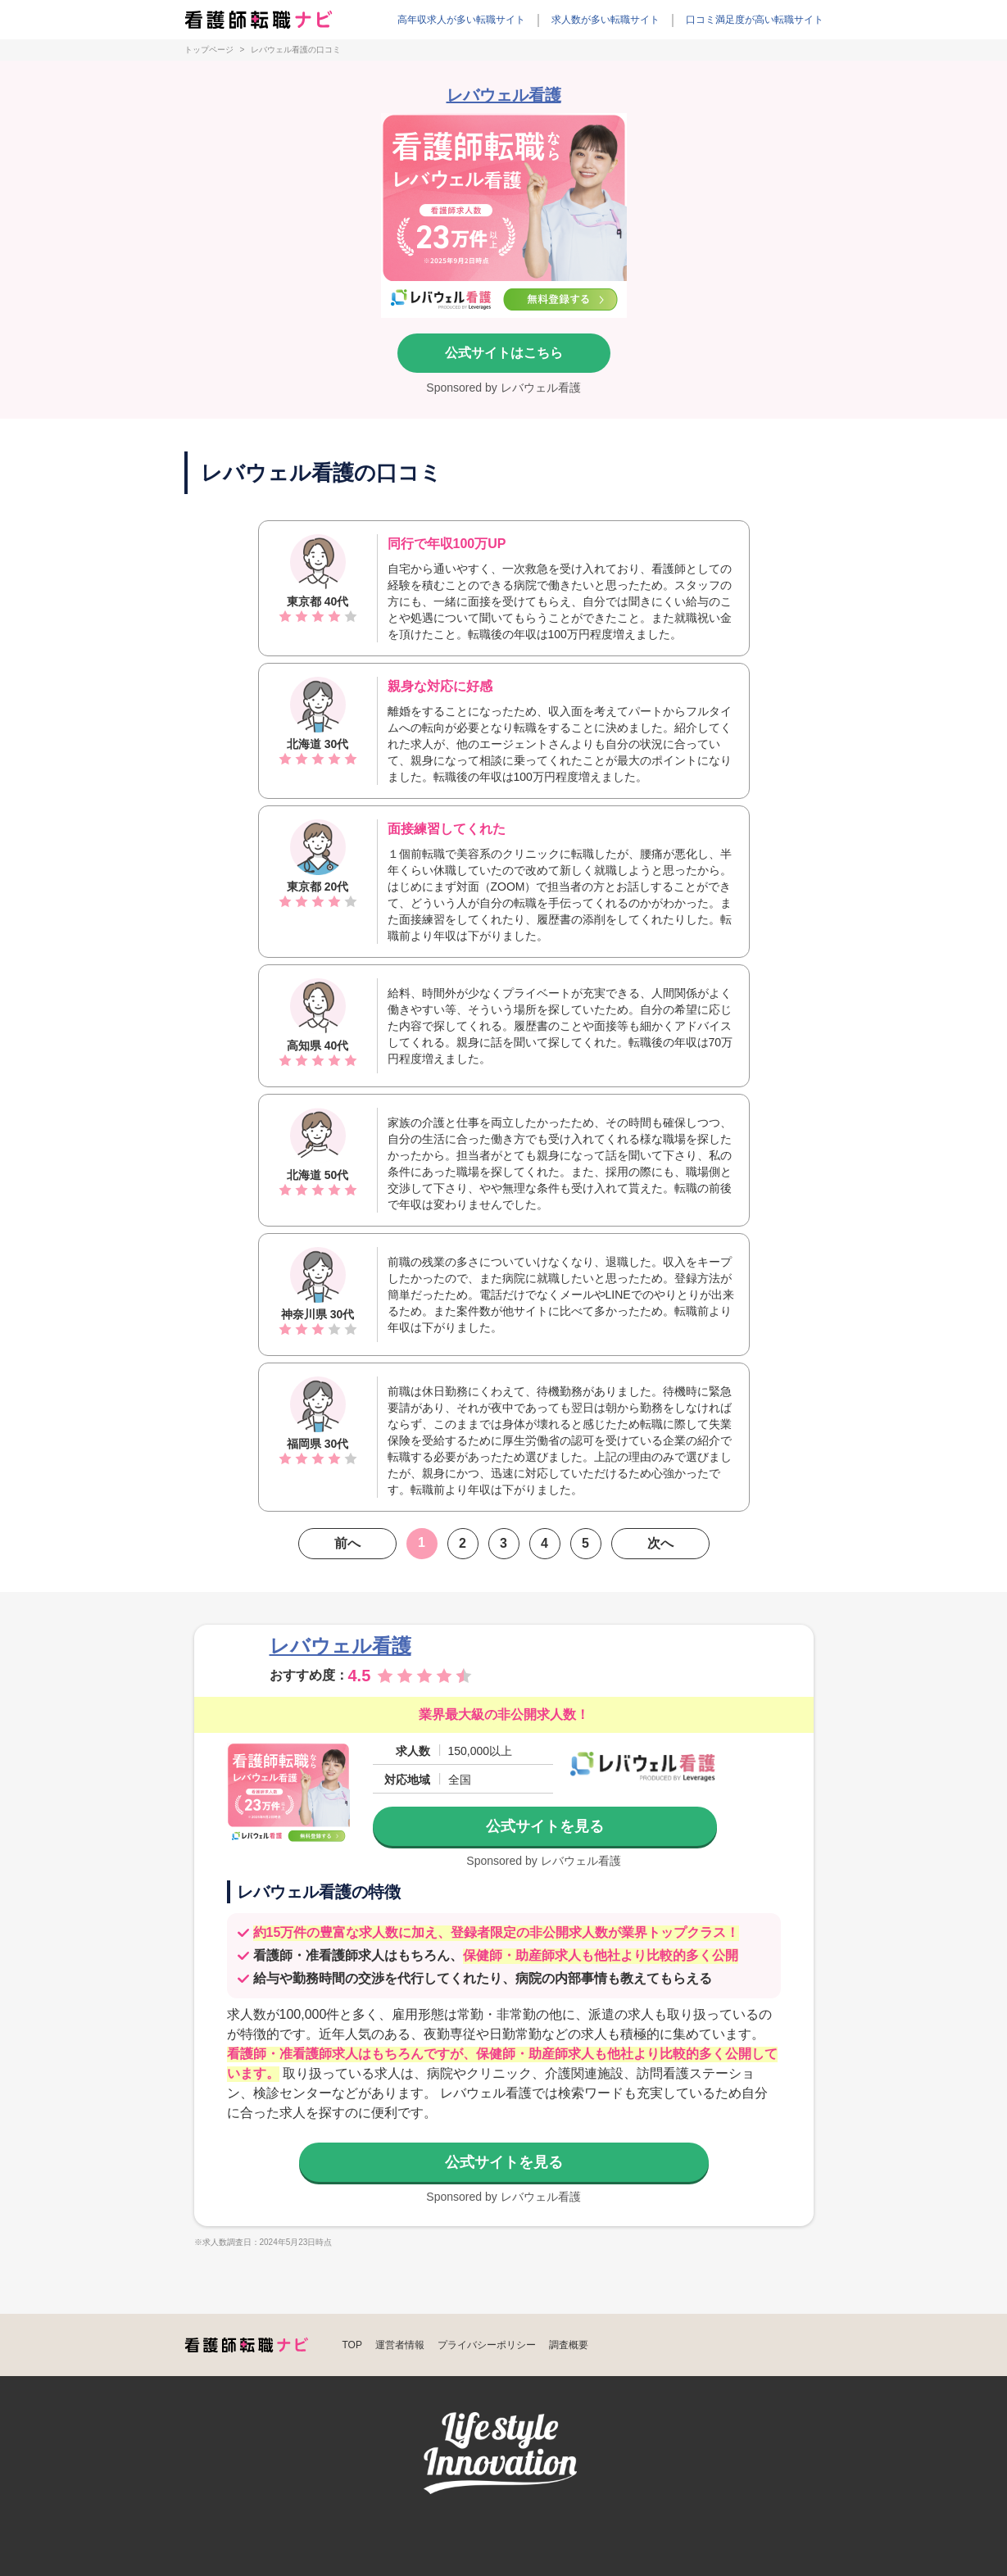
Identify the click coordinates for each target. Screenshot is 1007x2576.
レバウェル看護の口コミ (296, 50)
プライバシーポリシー (487, 2345)
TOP (352, 2345)
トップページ (209, 50)
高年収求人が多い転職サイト (461, 19)
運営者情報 (399, 2345)
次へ (660, 1543)
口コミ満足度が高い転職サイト (754, 19)
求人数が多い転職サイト (605, 19)
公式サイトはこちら (504, 353)
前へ (347, 1543)
